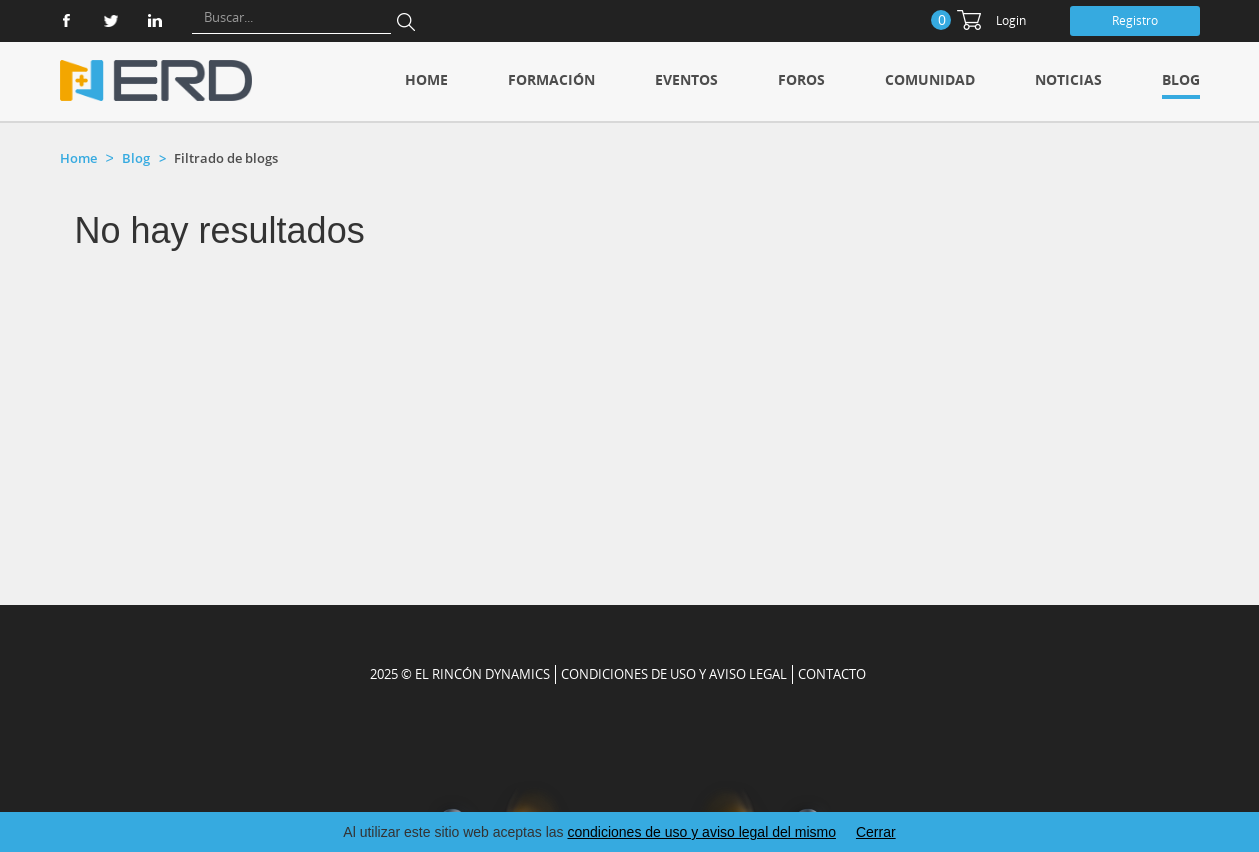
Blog (1181, 79)
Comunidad (930, 79)
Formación (551, 79)
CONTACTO (832, 674)
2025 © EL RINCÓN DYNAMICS (460, 674)
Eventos (686, 79)
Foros (801, 79)
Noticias (1068, 79)
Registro (1135, 20)
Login (1011, 20)
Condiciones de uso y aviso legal (674, 674)
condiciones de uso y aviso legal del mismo (701, 832)
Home (426, 79)
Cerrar (876, 832)
